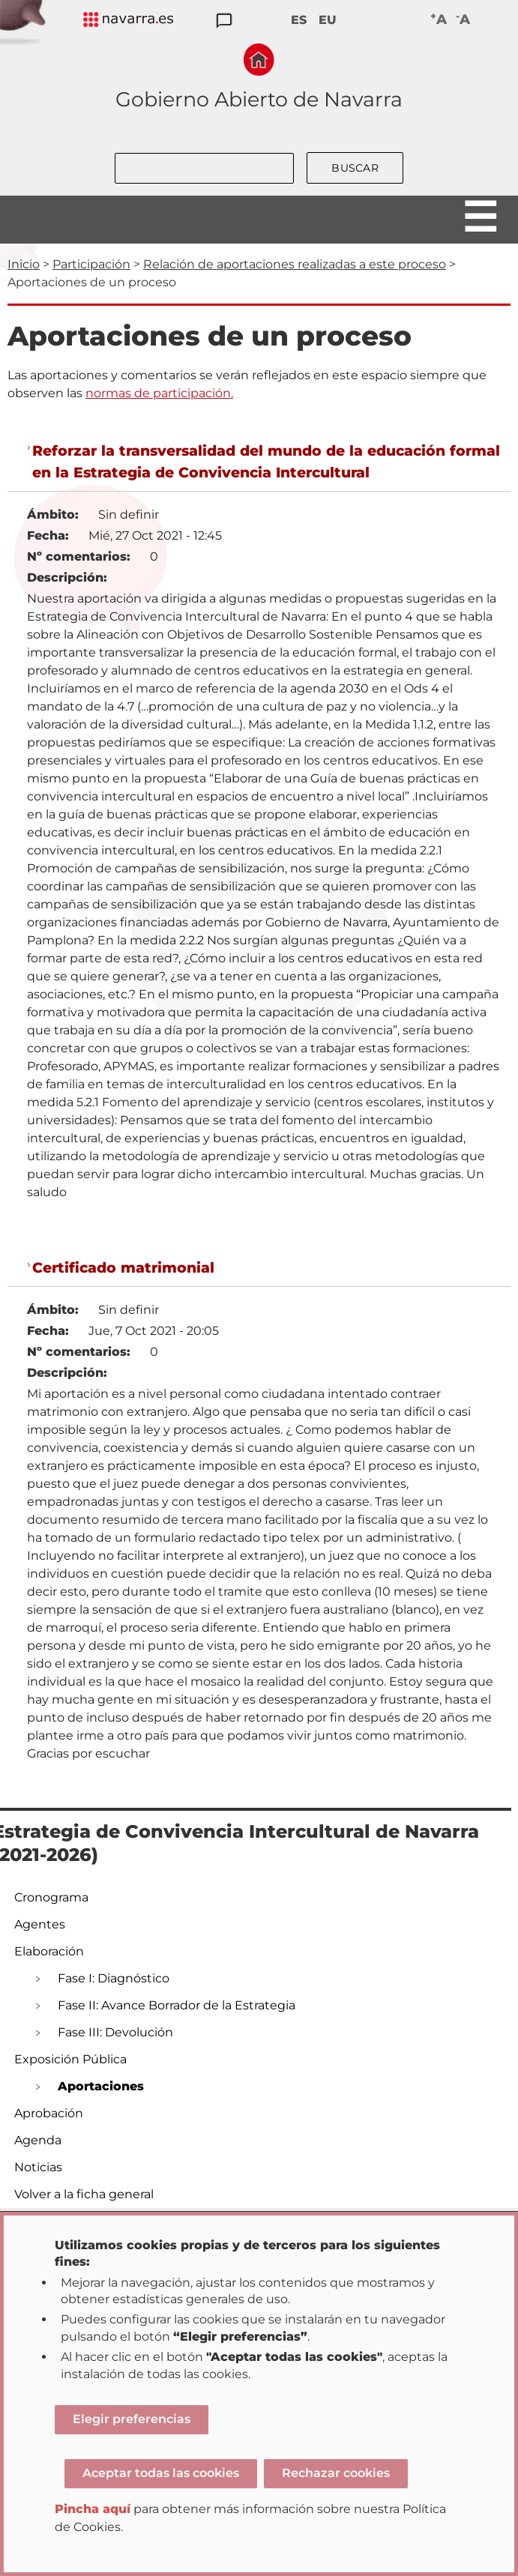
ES (299, 20)
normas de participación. (159, 393)
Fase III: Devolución (115, 2032)
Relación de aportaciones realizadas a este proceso (294, 264)
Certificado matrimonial (123, 1267)
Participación (91, 264)
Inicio (23, 264)
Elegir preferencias (131, 2419)
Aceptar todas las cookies (160, 2473)
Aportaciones (101, 2086)
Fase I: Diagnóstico (113, 1978)
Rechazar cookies (336, 2473)
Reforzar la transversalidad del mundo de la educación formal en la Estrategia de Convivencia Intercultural (266, 461)
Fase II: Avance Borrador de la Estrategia (176, 2005)
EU (328, 20)
